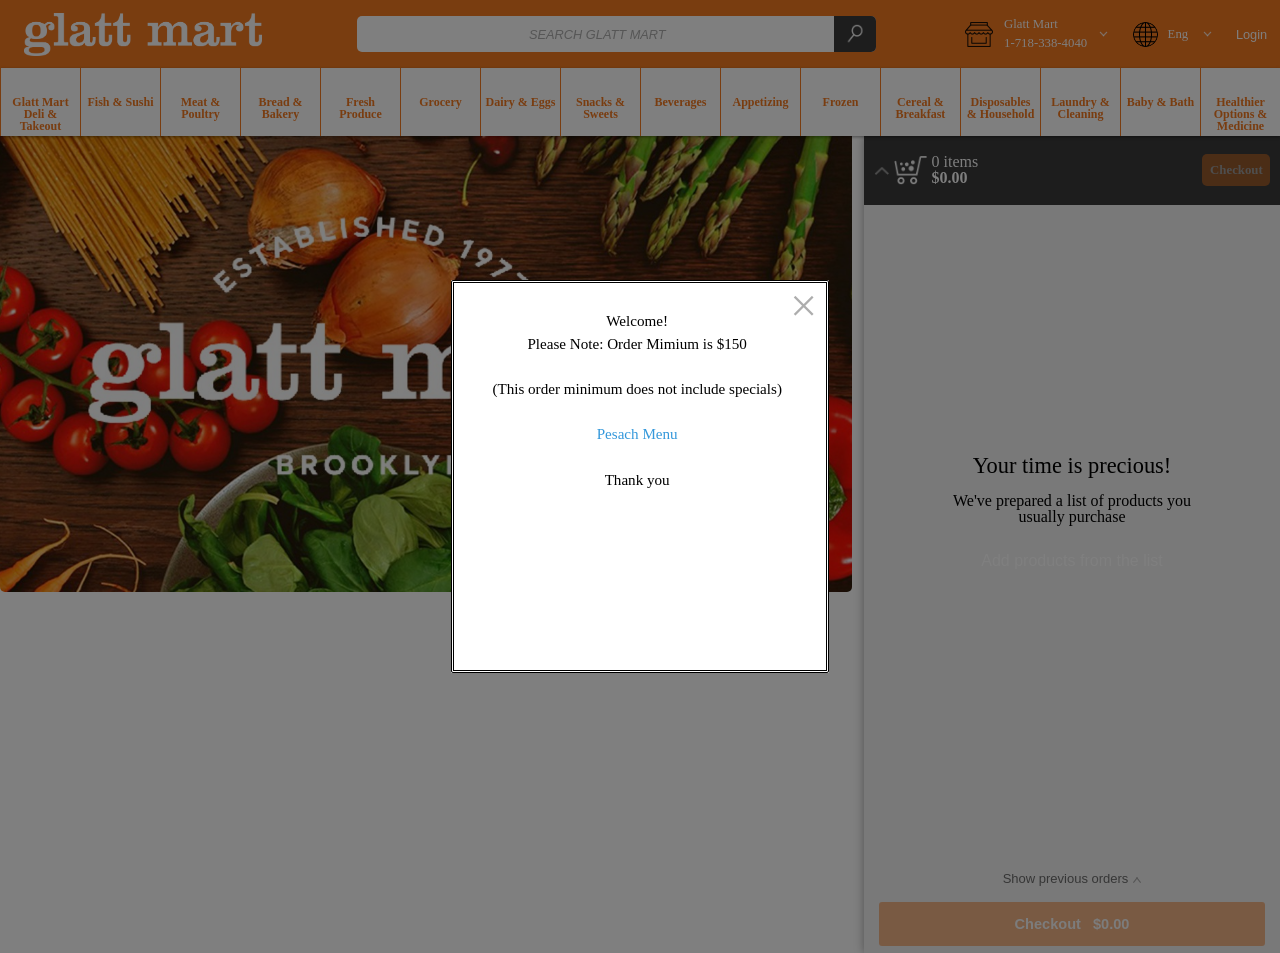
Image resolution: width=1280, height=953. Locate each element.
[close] (803, 307)
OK (743, 642)
